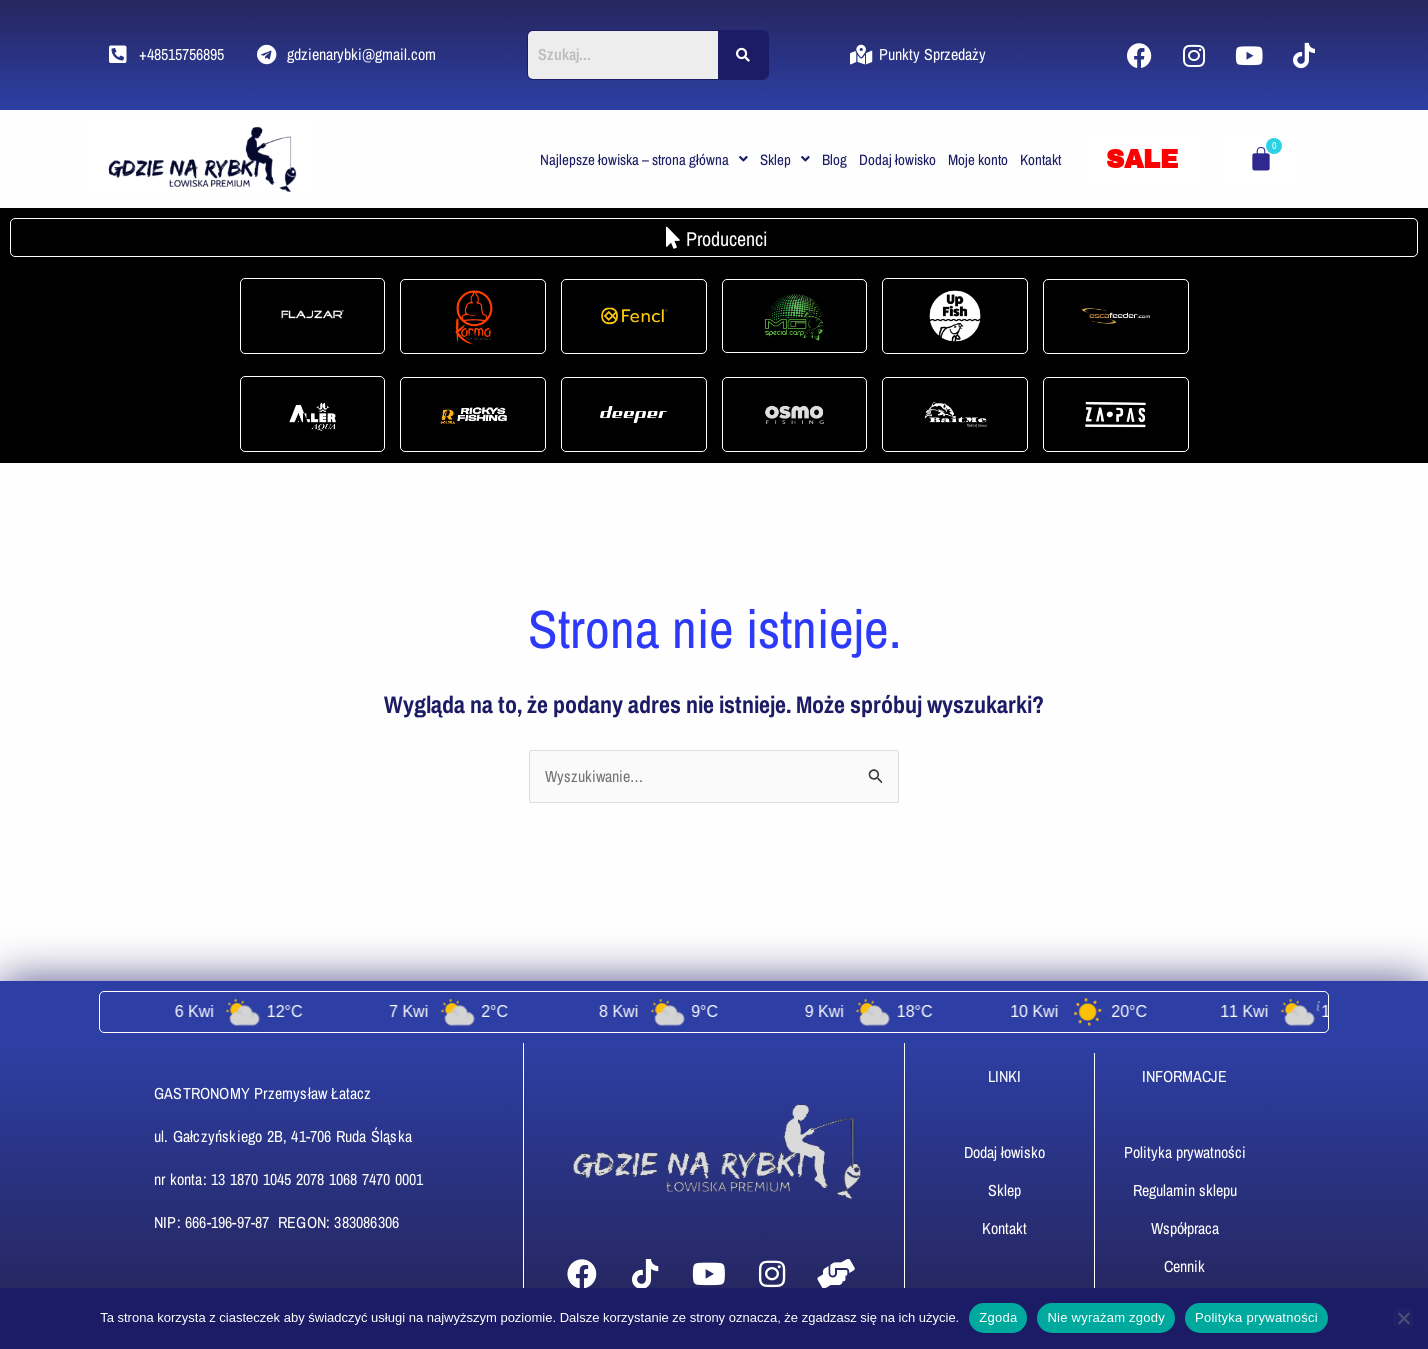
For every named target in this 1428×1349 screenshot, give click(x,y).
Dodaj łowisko (897, 159)
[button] (644, 159)
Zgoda (998, 1317)
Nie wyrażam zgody (1106, 1317)
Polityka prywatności (1256, 1317)
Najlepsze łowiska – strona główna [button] (644, 159)
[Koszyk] (1261, 159)
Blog (834, 159)
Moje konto (978, 159)
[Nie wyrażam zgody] (1403, 1318)
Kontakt (1040, 159)
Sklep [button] (785, 159)
